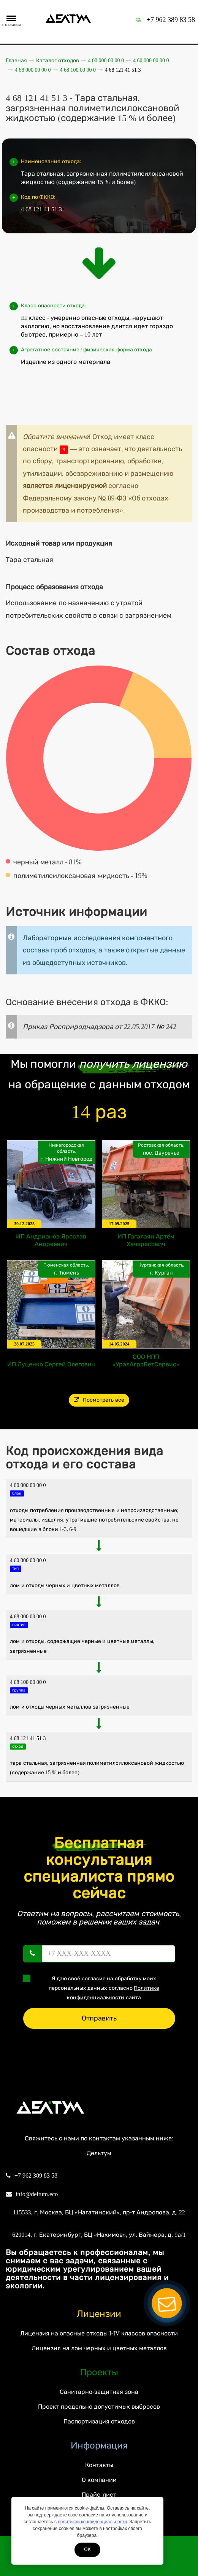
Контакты (99, 2465)
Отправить (99, 2018)
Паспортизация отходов (99, 2421)
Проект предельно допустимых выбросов (99, 2406)
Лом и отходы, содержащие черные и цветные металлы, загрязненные (82, 1646)
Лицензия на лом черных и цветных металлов (99, 2348)
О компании (99, 2480)
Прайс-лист (99, 2494)
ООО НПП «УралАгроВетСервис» (145, 1360)
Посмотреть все (99, 1400)
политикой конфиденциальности (92, 2521)
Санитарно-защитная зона (99, 2392)
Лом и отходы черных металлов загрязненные (70, 1707)
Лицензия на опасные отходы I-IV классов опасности (98, 2333)
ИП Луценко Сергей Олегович (51, 1364)
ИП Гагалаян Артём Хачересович (145, 1240)
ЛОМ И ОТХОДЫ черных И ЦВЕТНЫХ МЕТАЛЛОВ (65, 1585)
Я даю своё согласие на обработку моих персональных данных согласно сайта (94, 1987)
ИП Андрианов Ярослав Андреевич (51, 1240)
